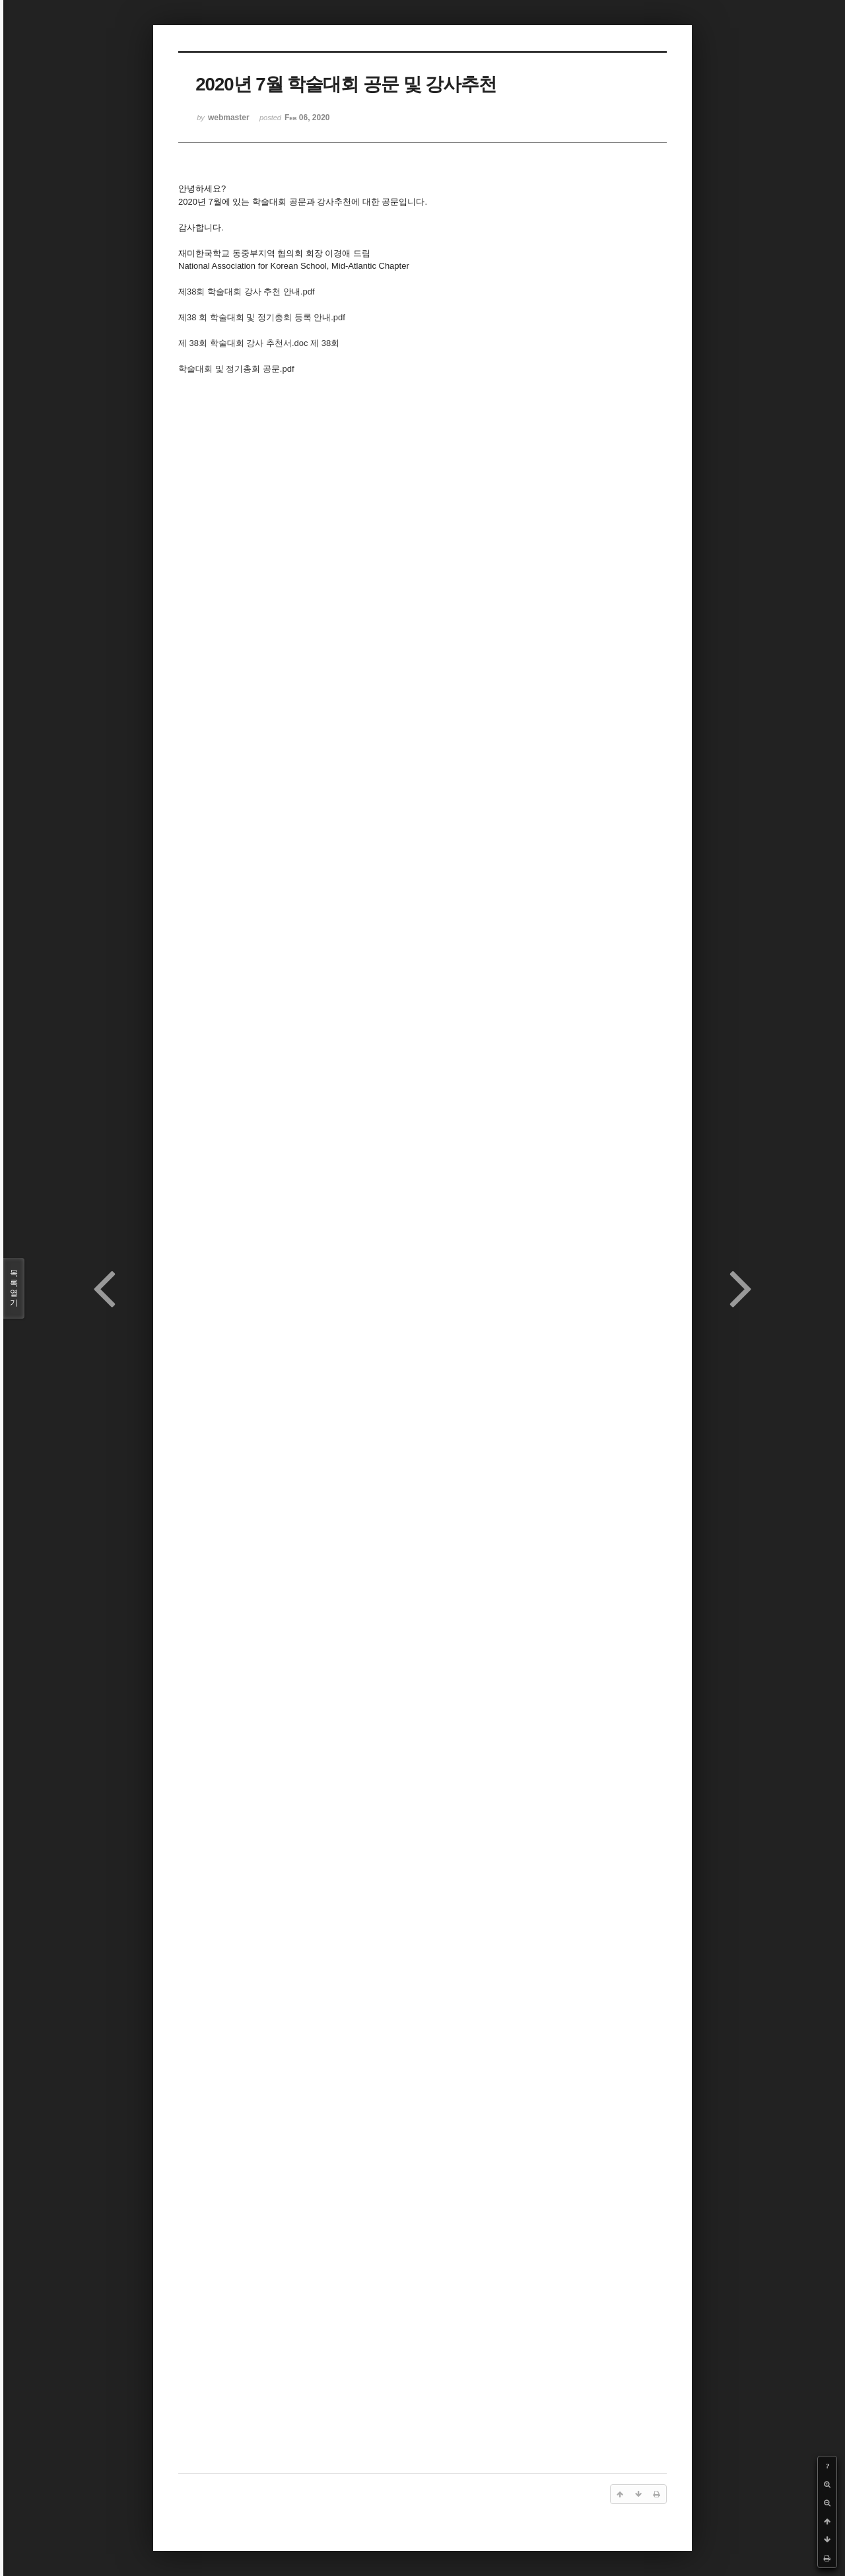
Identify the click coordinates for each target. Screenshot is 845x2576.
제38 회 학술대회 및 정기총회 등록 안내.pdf (261, 317)
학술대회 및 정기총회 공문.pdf (236, 369)
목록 (14, 1288)
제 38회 (326, 343)
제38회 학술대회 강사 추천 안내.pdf (246, 291)
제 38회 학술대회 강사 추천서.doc (243, 343)
